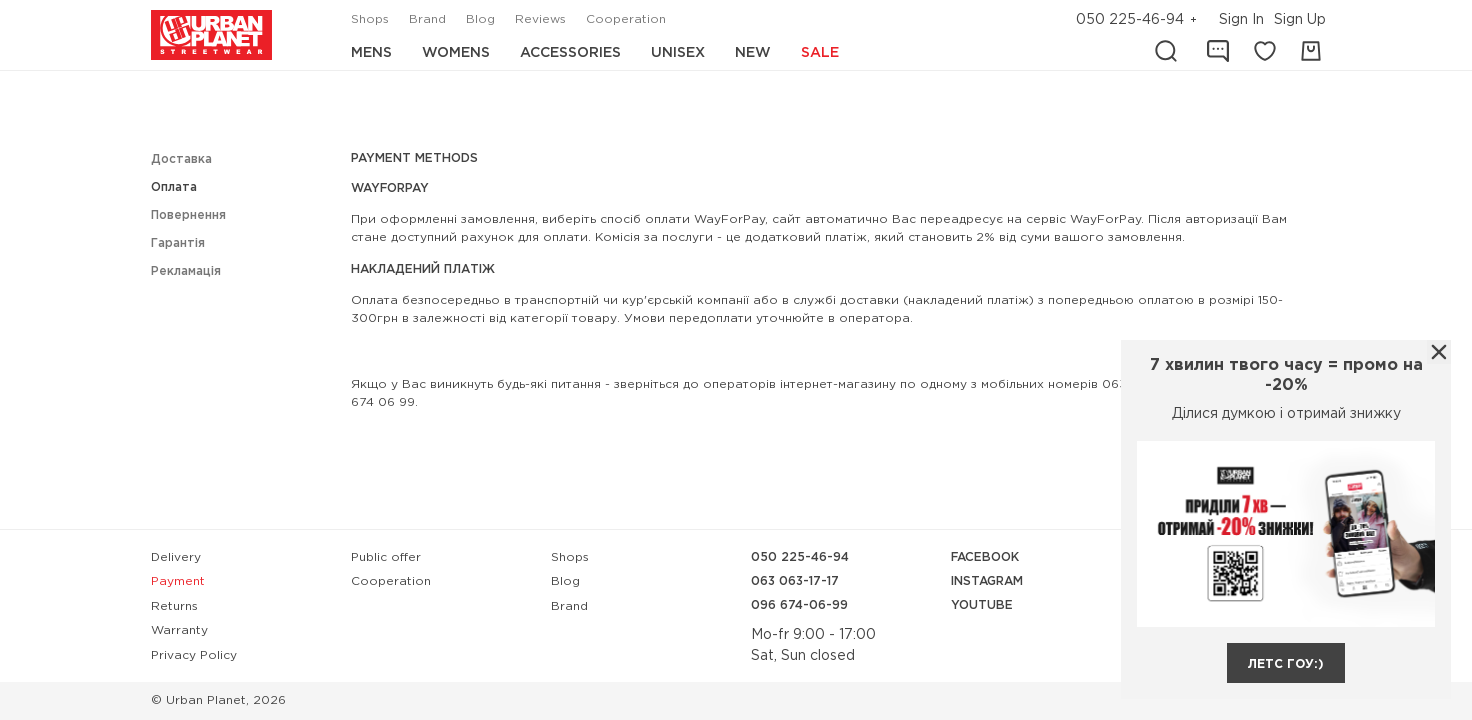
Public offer (386, 557)
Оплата (174, 187)
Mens (371, 53)
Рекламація (186, 271)
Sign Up (1300, 20)
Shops (370, 19)
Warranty (179, 630)
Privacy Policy (194, 655)
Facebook (985, 557)
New (753, 53)
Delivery (176, 557)
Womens (456, 53)
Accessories (570, 53)
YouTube (982, 605)
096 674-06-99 (799, 605)
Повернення (188, 215)
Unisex (678, 53)
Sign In (1241, 20)
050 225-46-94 (1130, 20)
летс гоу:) (1286, 664)
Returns (174, 606)
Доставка (181, 159)
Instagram (987, 581)
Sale (820, 53)
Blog (480, 19)
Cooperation (626, 19)
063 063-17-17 (795, 581)
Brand (427, 19)
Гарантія (178, 243)
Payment (178, 581)
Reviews (540, 19)
